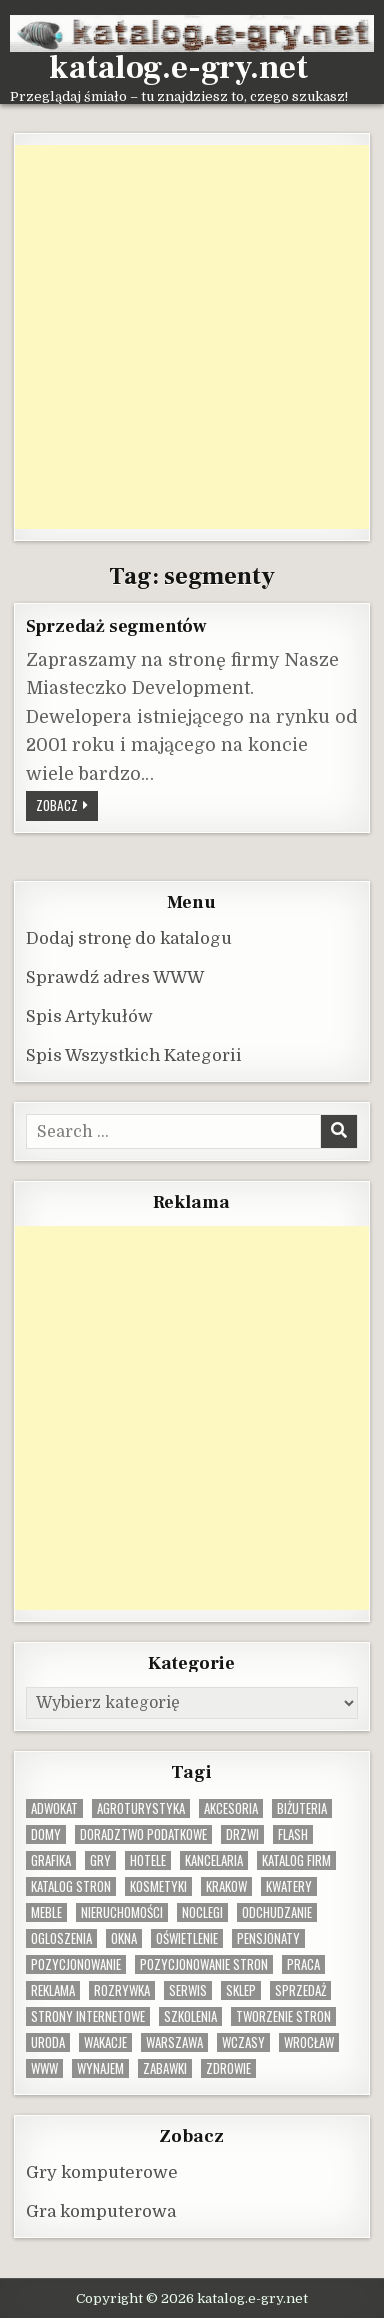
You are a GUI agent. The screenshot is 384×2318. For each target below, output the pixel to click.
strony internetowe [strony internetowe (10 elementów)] (88, 2016)
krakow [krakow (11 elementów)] (226, 1886)
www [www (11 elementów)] (44, 2068)
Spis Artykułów (89, 1016)
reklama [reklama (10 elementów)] (53, 1990)
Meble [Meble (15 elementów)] (46, 1912)
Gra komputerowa (101, 2211)
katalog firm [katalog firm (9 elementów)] (296, 1860)
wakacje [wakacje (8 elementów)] (105, 2042)
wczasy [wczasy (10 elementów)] (243, 2042)
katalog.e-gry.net (178, 68)
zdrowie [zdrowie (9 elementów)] (228, 2068)
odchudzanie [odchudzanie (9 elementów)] (277, 1912)
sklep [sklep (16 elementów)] (241, 1990)
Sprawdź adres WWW (115, 977)
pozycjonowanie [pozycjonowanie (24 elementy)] (76, 1964)
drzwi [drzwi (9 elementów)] (242, 1834)
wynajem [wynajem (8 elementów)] (100, 2068)
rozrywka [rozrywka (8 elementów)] (122, 1990)
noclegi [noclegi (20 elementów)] (202, 1912)
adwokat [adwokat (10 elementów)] (54, 1808)
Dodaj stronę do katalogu (129, 938)
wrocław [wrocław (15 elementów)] (309, 2042)
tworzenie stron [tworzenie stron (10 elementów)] (283, 2016)
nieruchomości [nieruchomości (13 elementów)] (122, 1912)
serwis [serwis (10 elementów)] (188, 1990)
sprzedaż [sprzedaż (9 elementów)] (300, 1990)
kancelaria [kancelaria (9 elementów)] (214, 1860)
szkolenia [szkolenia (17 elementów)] (190, 2016)
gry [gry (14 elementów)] (100, 1860)
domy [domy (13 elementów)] (46, 1834)
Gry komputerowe (102, 2172)
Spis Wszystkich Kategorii (134, 1055)
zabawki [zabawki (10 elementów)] (165, 2068)
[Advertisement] (192, 337)
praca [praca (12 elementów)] (303, 1964)
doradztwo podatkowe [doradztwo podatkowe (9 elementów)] (143, 1834)
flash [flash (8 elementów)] (293, 1834)
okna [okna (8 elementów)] (124, 1938)
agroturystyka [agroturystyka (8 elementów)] (141, 1808)
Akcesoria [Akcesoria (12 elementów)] (231, 1808)
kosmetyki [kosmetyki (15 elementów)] (158, 1886)
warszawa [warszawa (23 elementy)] (174, 2042)
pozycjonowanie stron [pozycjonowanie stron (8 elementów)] (204, 1964)
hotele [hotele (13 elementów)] (148, 1860)
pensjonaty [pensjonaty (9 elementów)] (268, 1938)
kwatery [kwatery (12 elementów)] (289, 1886)
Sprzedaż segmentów (116, 626)
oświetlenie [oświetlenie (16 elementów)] (187, 1938)
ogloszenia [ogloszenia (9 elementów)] (61, 1938)
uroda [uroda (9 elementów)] (48, 2042)
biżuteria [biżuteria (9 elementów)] (302, 1808)
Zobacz (67, 807)
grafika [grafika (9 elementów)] (51, 1860)
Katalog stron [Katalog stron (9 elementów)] (71, 1886)
